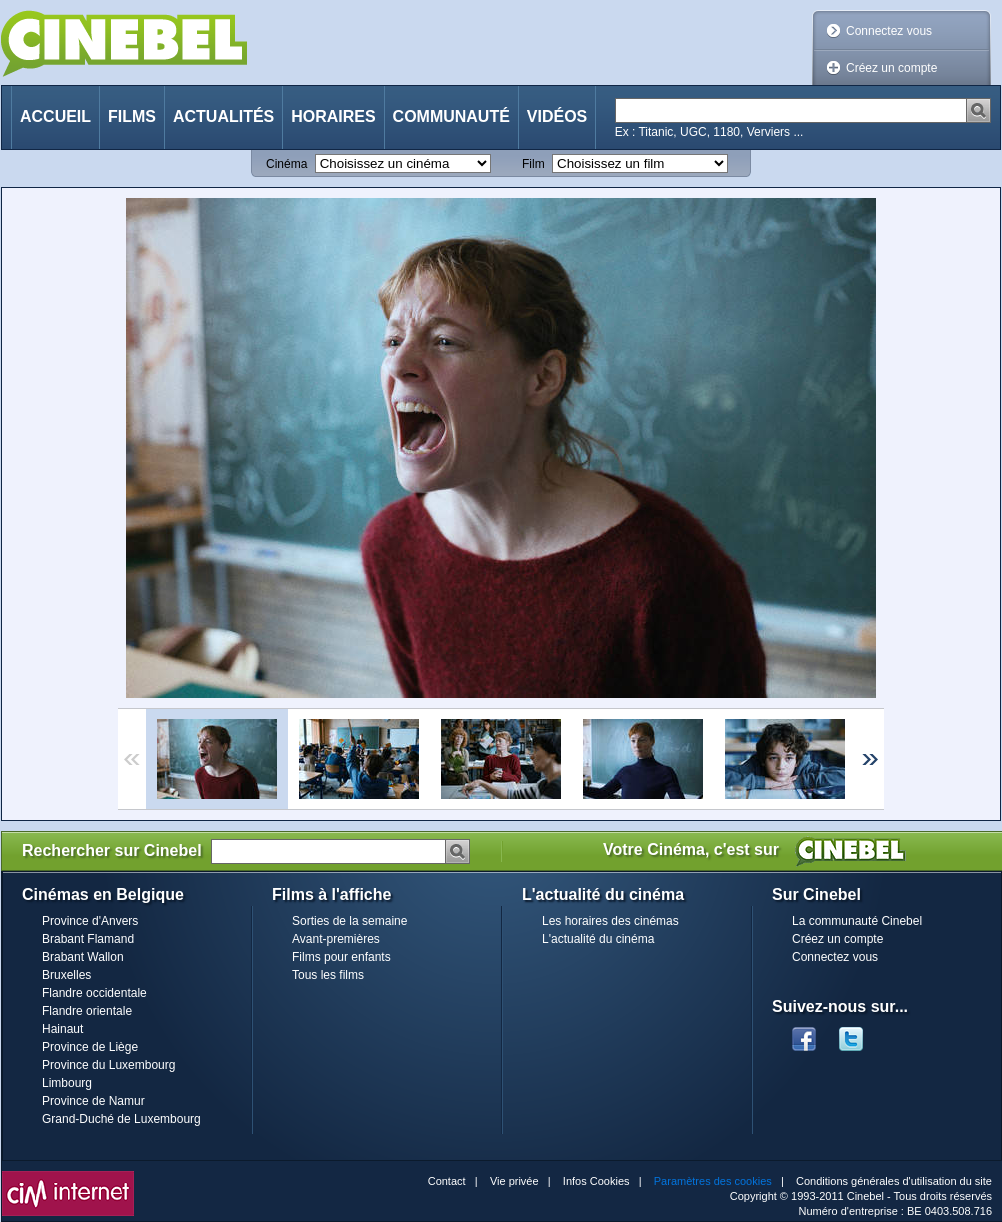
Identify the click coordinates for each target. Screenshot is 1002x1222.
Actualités (223, 116)
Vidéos (557, 116)
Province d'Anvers (90, 921)
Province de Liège (90, 1047)
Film (533, 164)
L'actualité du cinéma (598, 939)
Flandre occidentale (94, 993)
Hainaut (62, 1029)
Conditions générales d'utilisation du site (894, 1181)
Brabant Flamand (88, 939)
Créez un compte (891, 68)
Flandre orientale (87, 1011)
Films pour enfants (341, 957)
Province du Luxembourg (108, 1065)
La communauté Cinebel (857, 921)
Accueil (55, 116)
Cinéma (286, 164)
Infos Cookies (596, 1181)
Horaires (333, 116)
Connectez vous (889, 31)
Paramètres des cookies (713, 1181)
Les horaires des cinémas (610, 921)
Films (132, 116)
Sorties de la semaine (349, 921)
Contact (447, 1181)
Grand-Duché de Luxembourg (121, 1119)
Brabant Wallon (83, 957)
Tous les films (328, 975)
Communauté (451, 116)
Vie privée (514, 1181)
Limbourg (67, 1083)
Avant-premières (336, 939)
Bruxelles (66, 975)
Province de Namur (93, 1101)
